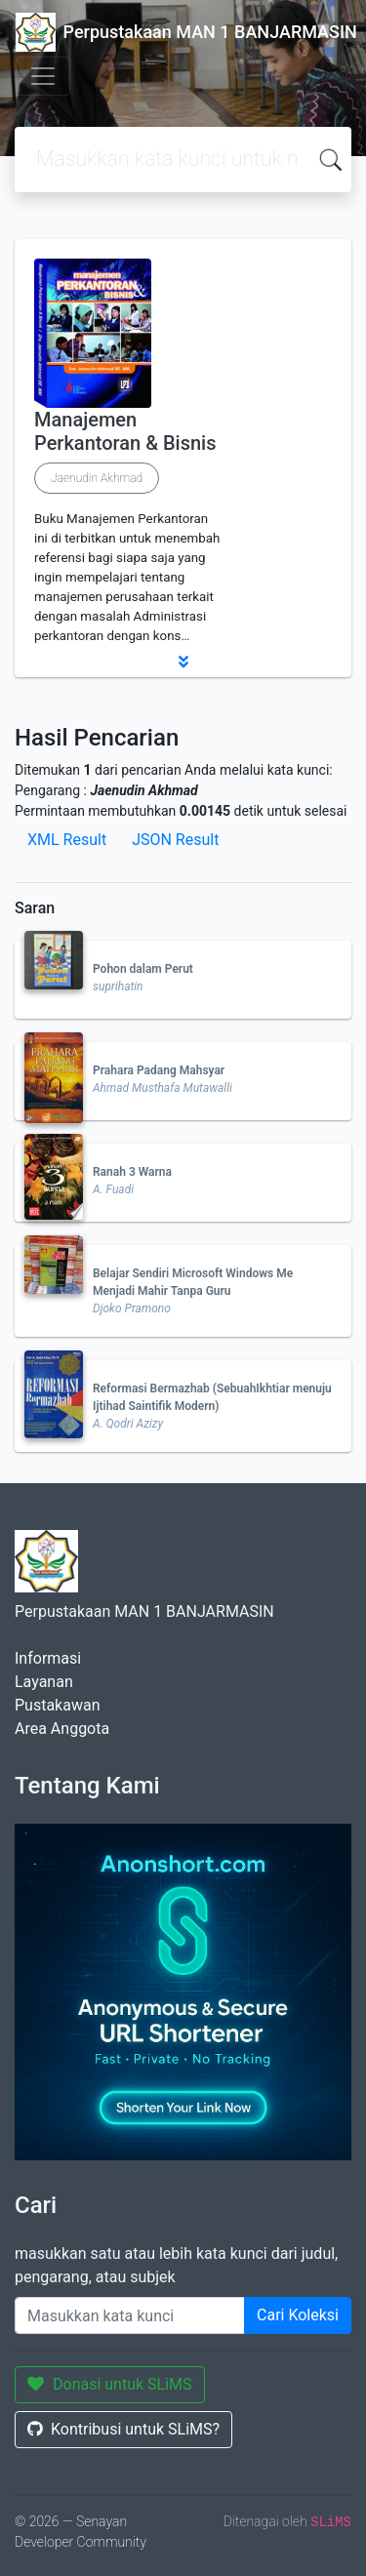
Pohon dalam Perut (143, 969)
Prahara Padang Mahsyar (158, 1070)
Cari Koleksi (298, 2315)
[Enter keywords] (130, 2315)
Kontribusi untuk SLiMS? (123, 2429)
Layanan (44, 1681)
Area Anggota (62, 1728)
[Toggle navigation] (43, 76)
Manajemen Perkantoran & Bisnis (125, 431)
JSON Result (175, 839)
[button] (183, 661)
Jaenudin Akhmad (96, 478)
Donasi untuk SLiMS (109, 2384)
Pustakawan (57, 1705)
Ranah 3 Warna (132, 1172)
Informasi (48, 1658)
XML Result (66, 839)
